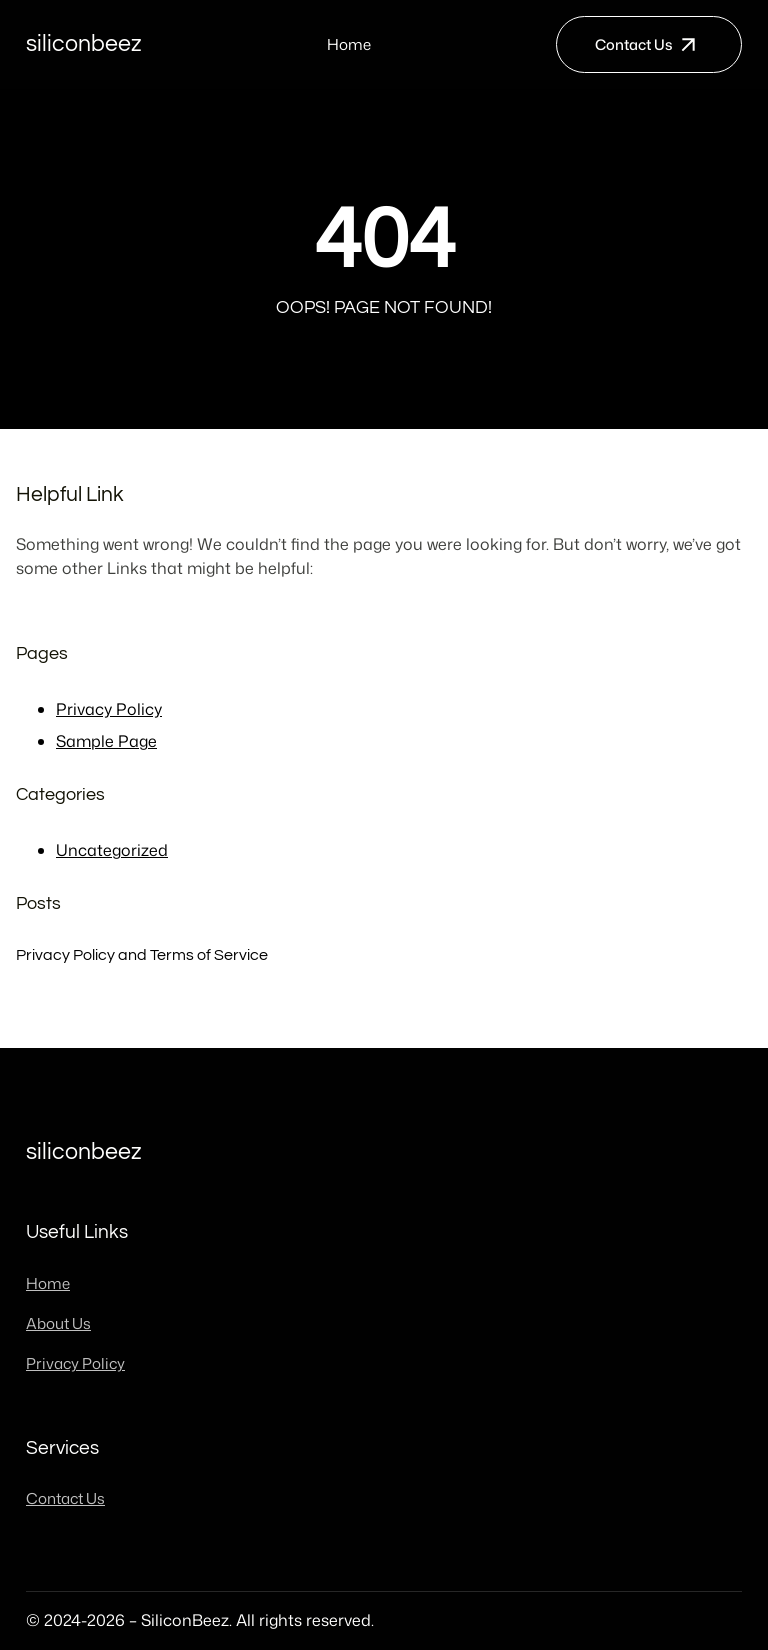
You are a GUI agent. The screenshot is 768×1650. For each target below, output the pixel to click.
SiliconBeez (84, 44)
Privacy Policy (109, 709)
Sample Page (106, 741)
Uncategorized (112, 850)
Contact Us (634, 44)
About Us (58, 1323)
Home (349, 44)
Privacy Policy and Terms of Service (142, 955)
